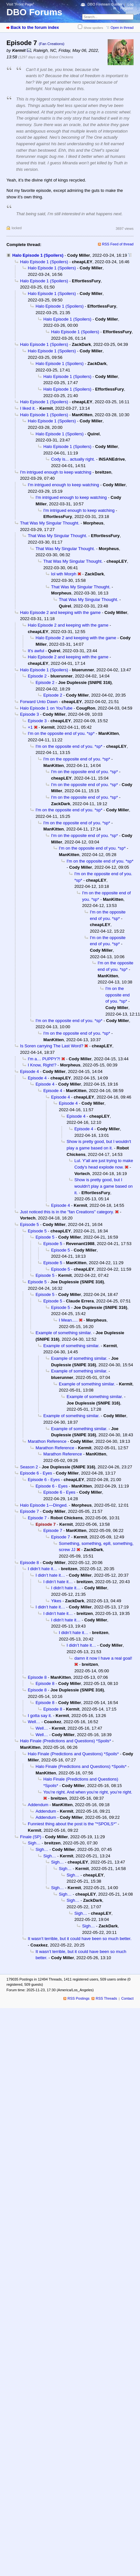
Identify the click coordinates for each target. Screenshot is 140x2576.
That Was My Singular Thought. (50, 523)
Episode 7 (29, 1511)
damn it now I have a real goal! (103, 1658)
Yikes (56, 1600)
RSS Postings (79, 1998)
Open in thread (122, 27)
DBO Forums (34, 12)
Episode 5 (29, 1224)
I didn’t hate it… (42, 1568)
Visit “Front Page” (20, 4)
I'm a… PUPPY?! (44, 1058)
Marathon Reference (47, 1441)
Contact (127, 1998)
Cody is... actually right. (73, 459)
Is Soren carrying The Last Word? (51, 1045)
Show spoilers (93, 27)
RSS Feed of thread (118, 244)
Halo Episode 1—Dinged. (44, 1505)
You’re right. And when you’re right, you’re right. (87, 1792)
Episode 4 (29, 1071)
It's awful (36, 650)
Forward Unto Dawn (39, 701)
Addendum (38, 1804)
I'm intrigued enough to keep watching (55, 472)
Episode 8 (29, 1562)
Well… (34, 1721)
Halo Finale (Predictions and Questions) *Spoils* (65, 1740)
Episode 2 (37, 676)
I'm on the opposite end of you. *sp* (61, 733)
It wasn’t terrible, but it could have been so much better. (80, 1938)
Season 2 (29, 1466)
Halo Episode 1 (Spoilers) (37, 255)
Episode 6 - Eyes (36, 1473)
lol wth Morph (63, 573)
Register (127, 8)
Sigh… (34, 1843)
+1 (30, 727)
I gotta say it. (40, 1715)
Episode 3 (29, 714)
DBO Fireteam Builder (105, 4)
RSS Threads (106, 1998)
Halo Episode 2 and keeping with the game (60, 612)
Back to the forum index (35, 27)
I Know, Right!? (42, 1065)
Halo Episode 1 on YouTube (46, 708)
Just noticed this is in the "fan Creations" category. (67, 1211)
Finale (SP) (30, 1836)
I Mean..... (68, 1320)
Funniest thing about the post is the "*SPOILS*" (72, 1823)
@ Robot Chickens (59, 57)
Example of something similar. (64, 1332)
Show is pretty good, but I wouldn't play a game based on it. (103, 1186)
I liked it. (28, 408)
